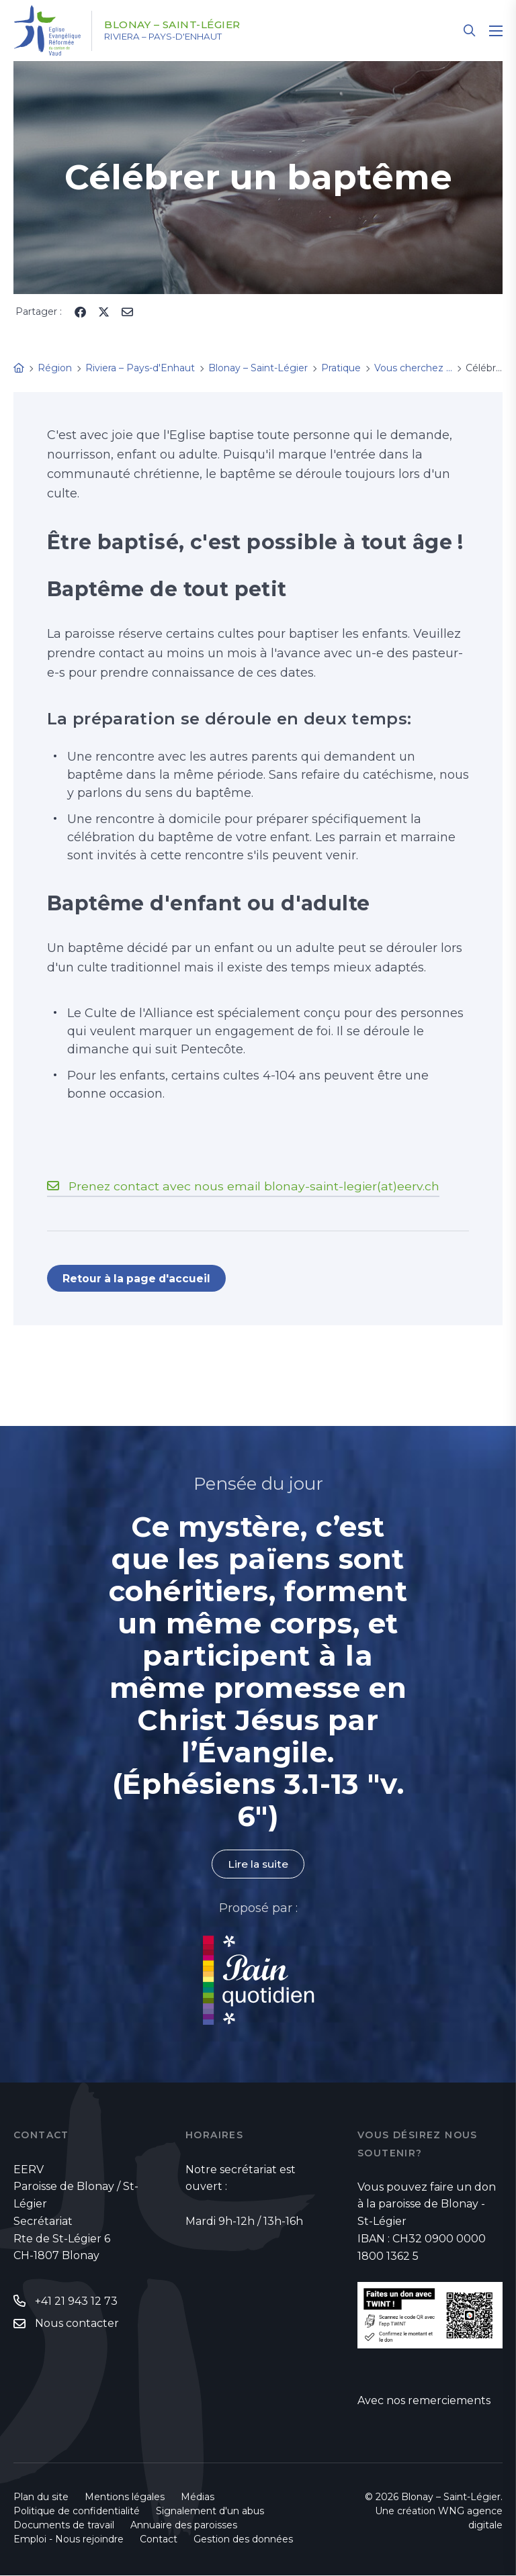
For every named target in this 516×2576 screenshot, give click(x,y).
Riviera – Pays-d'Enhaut (174, 37)
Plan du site (41, 2497)
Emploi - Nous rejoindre (68, 2540)
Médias (197, 2497)
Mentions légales (125, 2497)
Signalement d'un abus (210, 2512)
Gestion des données (243, 2540)
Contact (158, 2540)
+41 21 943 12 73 (76, 2301)
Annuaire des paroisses (183, 2526)
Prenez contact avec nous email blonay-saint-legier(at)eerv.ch (256, 1185)
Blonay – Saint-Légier (179, 24)
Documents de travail (63, 2526)
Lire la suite (258, 1864)
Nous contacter (77, 2324)
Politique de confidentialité (76, 2512)
